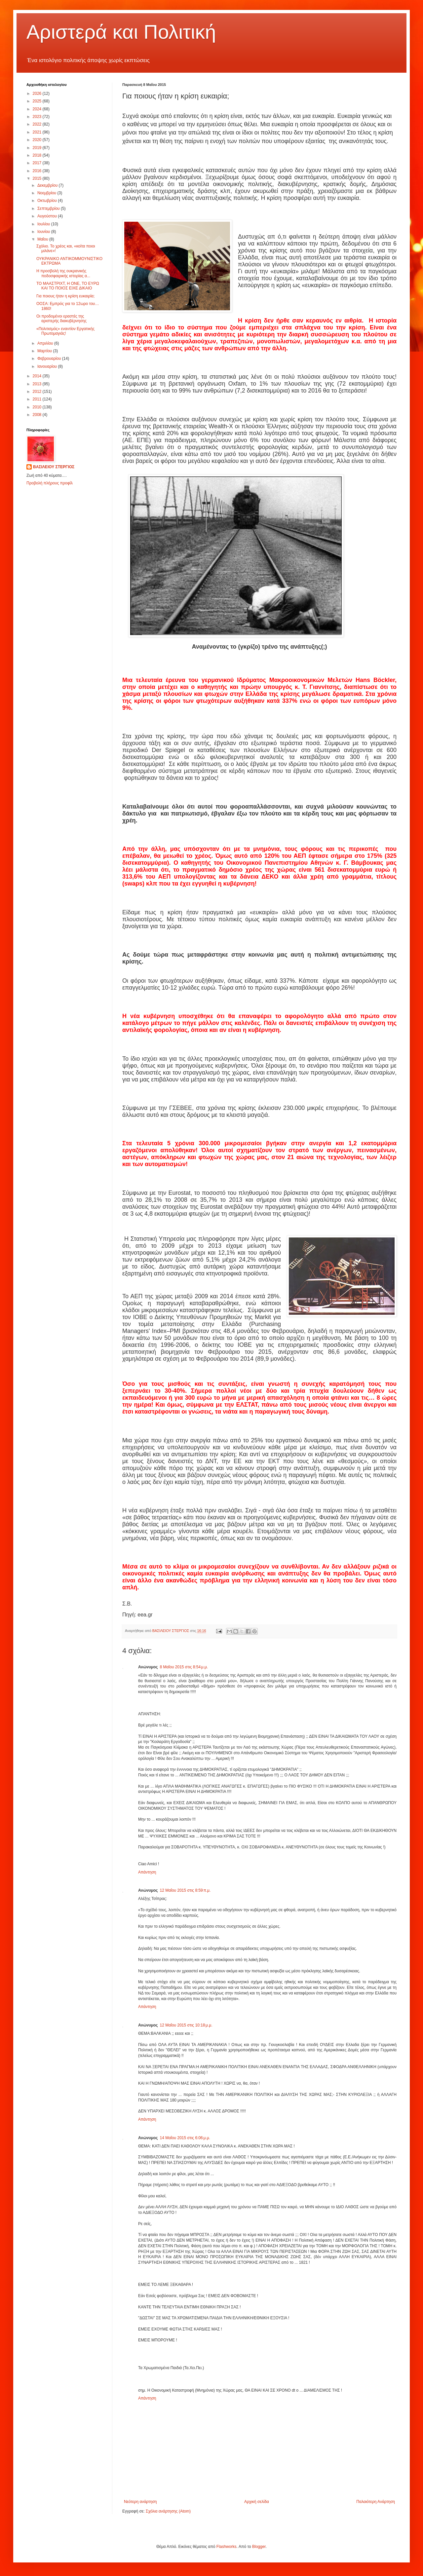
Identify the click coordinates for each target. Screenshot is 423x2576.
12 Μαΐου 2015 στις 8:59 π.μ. (185, 1890)
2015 (38, 178)
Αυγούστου (47, 216)
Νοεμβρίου (47, 193)
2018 (38, 155)
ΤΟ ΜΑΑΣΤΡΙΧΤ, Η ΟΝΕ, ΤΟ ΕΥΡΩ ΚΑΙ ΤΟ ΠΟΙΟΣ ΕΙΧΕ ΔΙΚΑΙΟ (67, 285)
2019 (38, 147)
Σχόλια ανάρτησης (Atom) (168, 2511)
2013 (38, 384)
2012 (38, 391)
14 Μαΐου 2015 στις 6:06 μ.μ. (185, 2138)
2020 (38, 139)
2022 (38, 124)
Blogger (259, 2546)
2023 (38, 116)
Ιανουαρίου (47, 366)
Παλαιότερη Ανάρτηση (375, 2501)
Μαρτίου (45, 351)
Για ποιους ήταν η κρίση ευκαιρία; (65, 296)
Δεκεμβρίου (48, 185)
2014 (38, 376)
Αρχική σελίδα (256, 2501)
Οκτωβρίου (47, 200)
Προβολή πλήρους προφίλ (49, 483)
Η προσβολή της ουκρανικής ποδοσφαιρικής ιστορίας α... (63, 273)
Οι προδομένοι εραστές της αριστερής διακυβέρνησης (61, 318)
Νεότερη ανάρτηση (140, 2501)
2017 (38, 163)
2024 (38, 109)
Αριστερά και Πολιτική (121, 32)
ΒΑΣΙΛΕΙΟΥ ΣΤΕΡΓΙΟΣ (53, 467)
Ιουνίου (44, 231)
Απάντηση (147, 1872)
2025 (38, 101)
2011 (38, 399)
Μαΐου (43, 239)
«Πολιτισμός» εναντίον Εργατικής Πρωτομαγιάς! (65, 331)
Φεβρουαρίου (49, 358)
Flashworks (226, 2546)
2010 (38, 407)
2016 (38, 171)
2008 (38, 414)
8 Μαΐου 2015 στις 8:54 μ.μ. (184, 1667)
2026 (38, 93)
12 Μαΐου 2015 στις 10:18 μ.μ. (186, 2025)
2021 (38, 132)
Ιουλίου (44, 224)
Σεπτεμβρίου (49, 208)
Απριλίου (45, 343)
